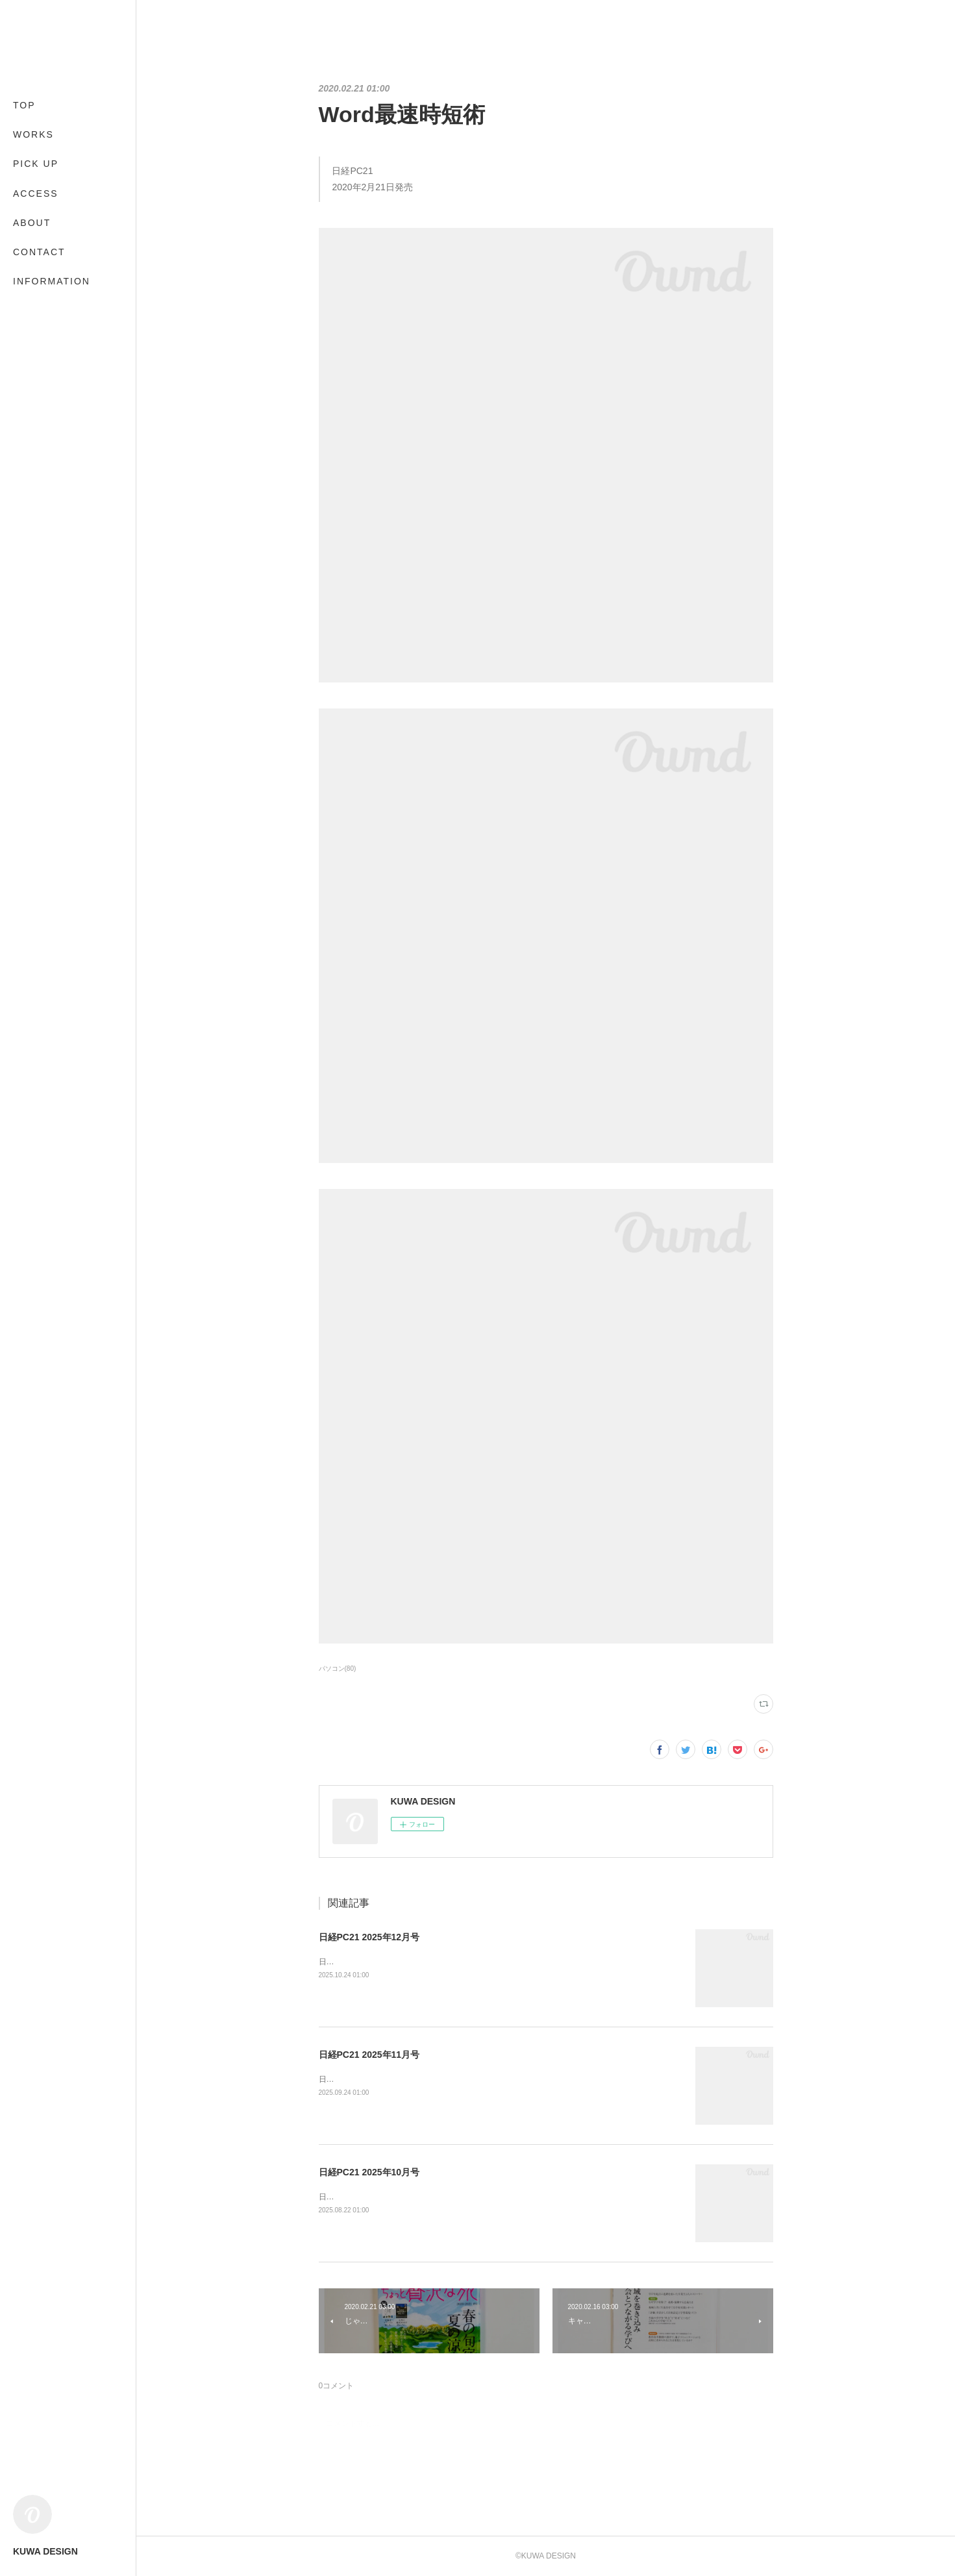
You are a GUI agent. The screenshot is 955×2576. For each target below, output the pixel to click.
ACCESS (35, 193)
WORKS (33, 134)
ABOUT (32, 223)
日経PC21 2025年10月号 (369, 2172)
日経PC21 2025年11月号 (369, 2054)
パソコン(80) (337, 1668)
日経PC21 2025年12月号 (369, 1937)
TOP (24, 105)
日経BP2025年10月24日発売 (368, 1961)
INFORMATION (51, 281)
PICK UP (35, 163)
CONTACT (39, 252)
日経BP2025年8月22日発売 (366, 2196)
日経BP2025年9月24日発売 (366, 2079)
